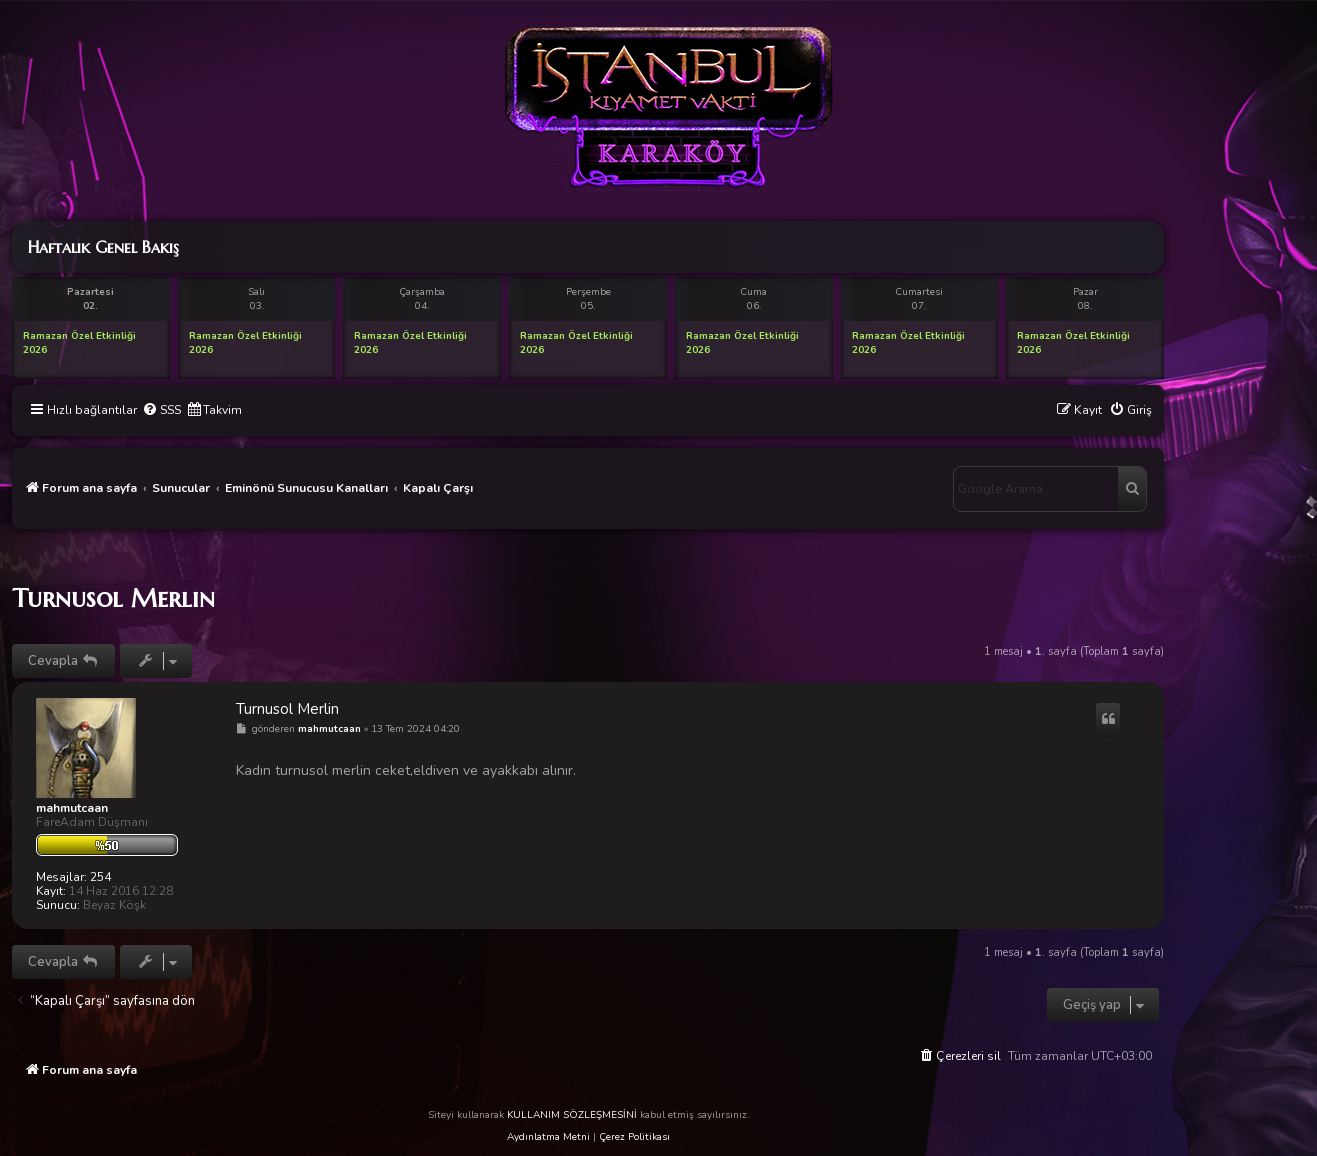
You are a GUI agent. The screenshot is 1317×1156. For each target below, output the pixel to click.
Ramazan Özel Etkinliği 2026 (79, 343)
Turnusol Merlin (113, 598)
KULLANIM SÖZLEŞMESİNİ (572, 1115)
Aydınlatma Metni (548, 1137)
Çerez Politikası (634, 1137)
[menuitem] (161, 410)
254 (100, 877)
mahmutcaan (72, 808)
